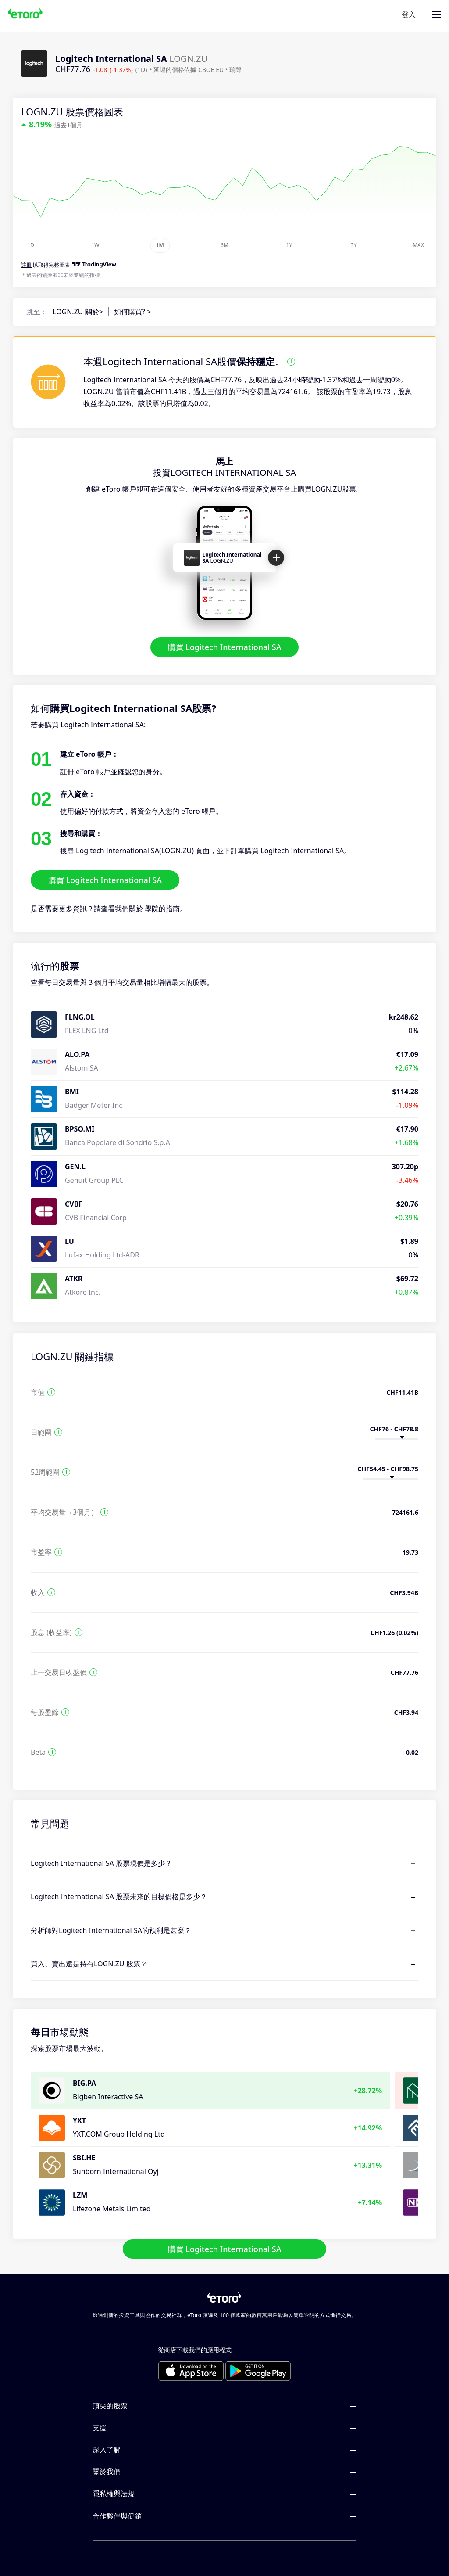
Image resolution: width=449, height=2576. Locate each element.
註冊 (26, 265)
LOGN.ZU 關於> (78, 311)
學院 (152, 908)
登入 (409, 14)
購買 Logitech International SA (225, 647)
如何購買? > (132, 311)
